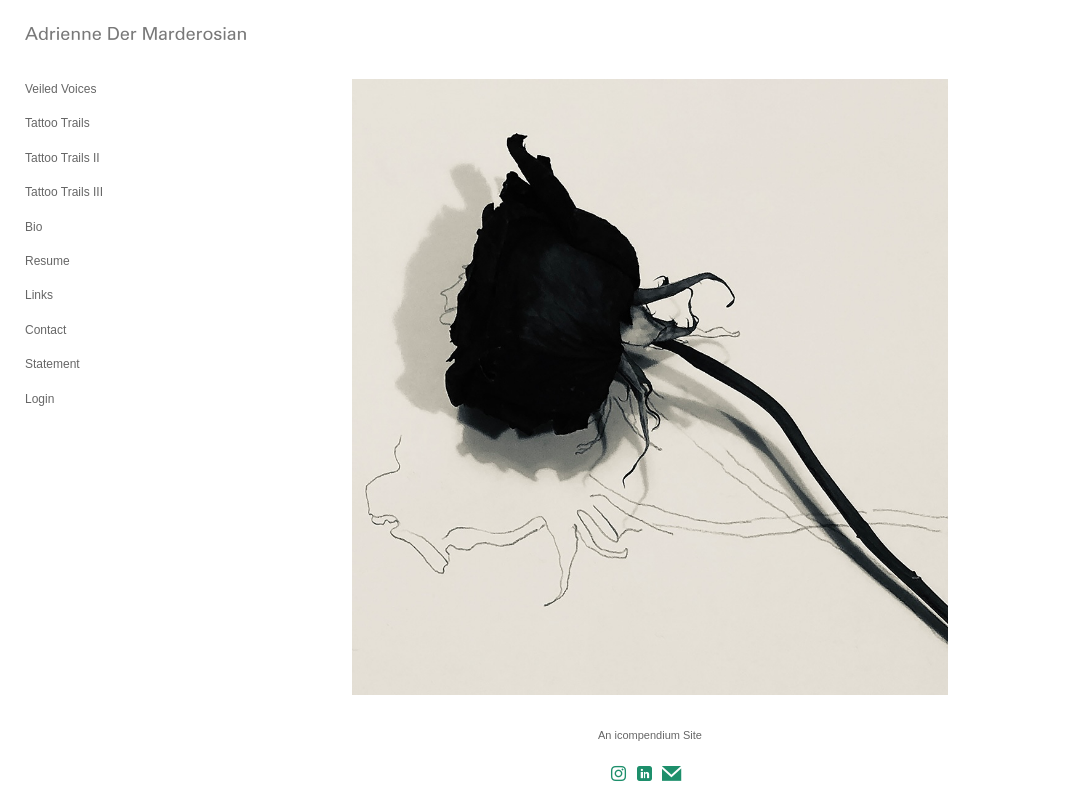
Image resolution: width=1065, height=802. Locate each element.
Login (39, 399)
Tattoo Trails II (62, 158)
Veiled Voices (60, 89)
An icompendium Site (650, 735)
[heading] (75, 34)
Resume (47, 261)
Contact (45, 330)
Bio (33, 227)
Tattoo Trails (57, 123)
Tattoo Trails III (64, 192)
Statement (52, 364)
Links (39, 295)
